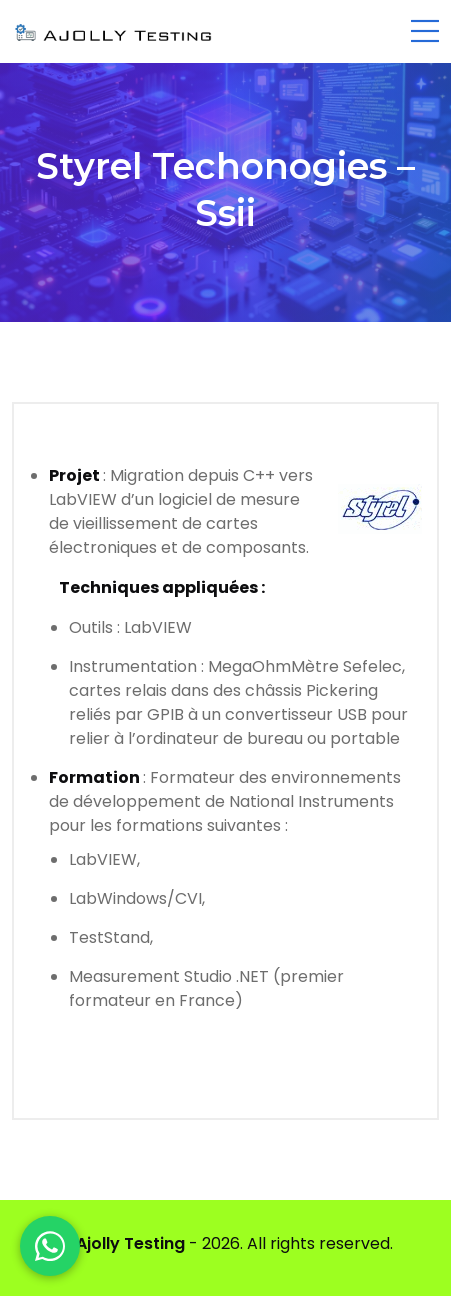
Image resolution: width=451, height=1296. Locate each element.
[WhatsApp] (50, 1246)
